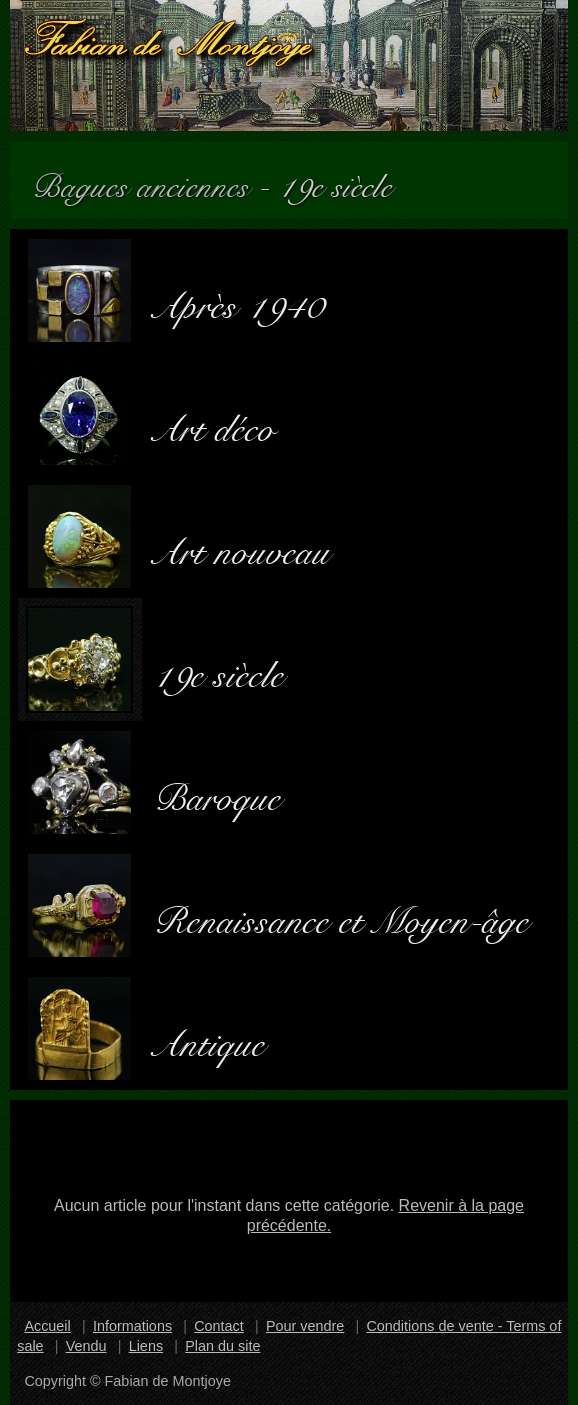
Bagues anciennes (149, 179)
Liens (146, 1346)
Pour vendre (305, 1326)
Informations (132, 1326)
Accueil (47, 1326)
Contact (219, 1326)
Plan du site (222, 1346)
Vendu (86, 1346)
